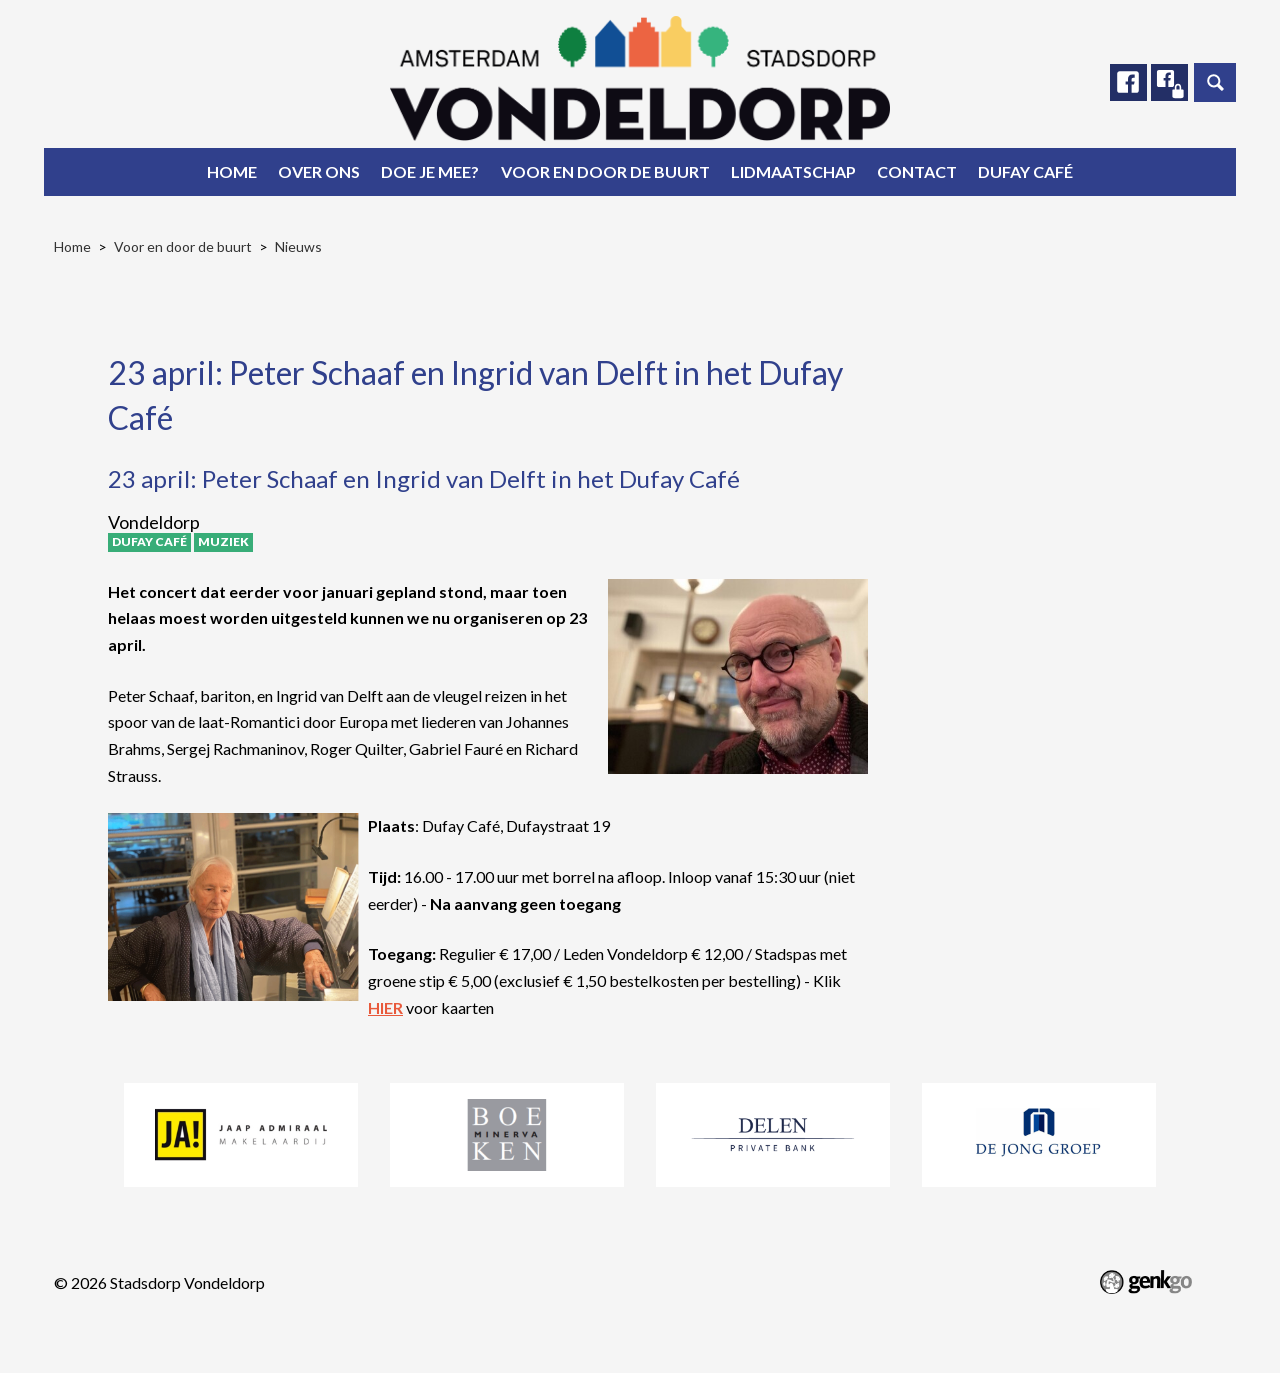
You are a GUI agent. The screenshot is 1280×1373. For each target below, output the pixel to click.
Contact (917, 171)
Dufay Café (1025, 171)
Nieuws (298, 246)
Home (232, 171)
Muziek (223, 541)
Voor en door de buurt (605, 171)
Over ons (319, 171)
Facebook (1127, 83)
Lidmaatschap (793, 171)
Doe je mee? (430, 171)
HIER (385, 1007)
